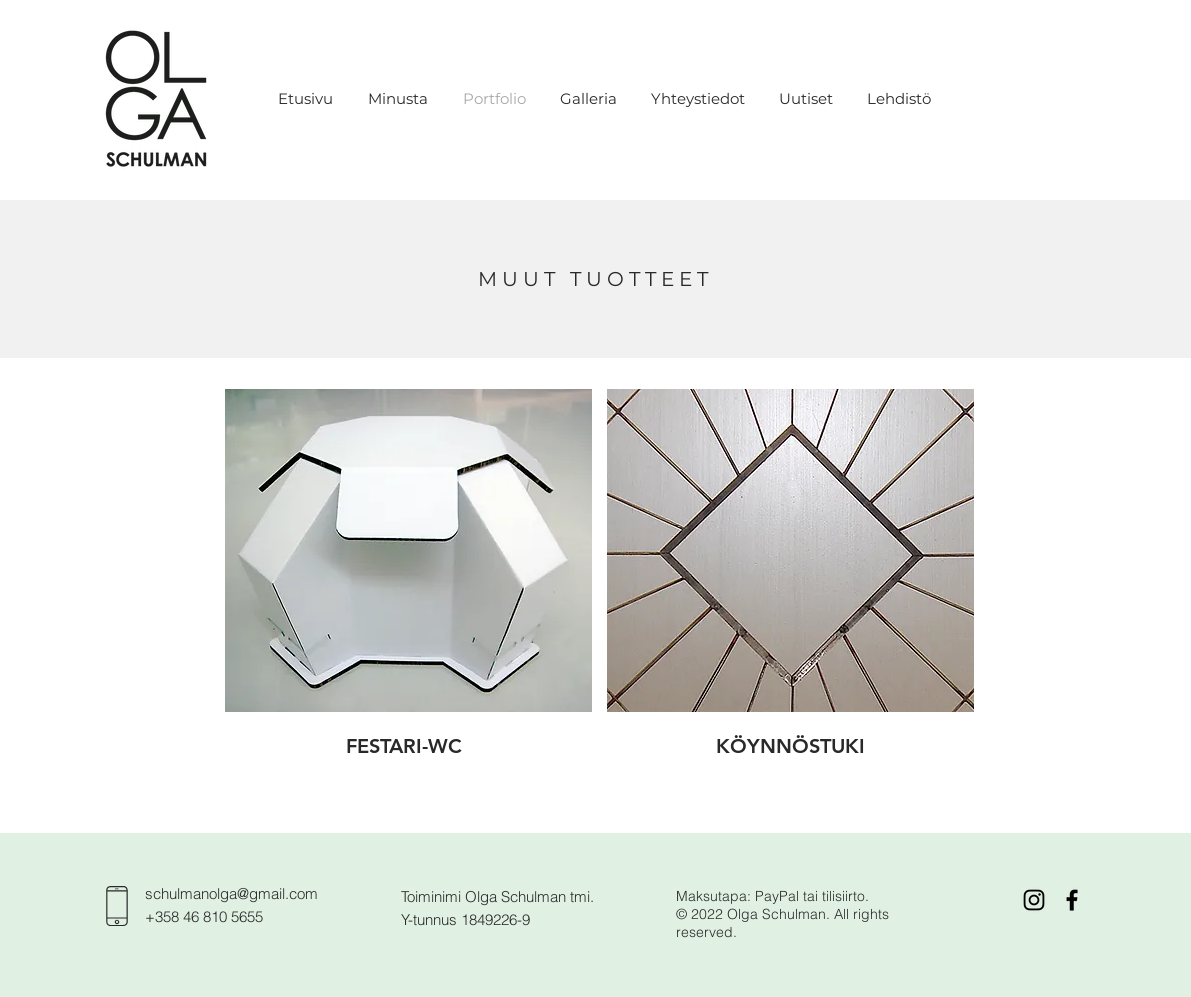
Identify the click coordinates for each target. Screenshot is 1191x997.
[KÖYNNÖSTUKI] (791, 746)
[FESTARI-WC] (404, 746)
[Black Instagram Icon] (1034, 900)
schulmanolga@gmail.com (231, 893)
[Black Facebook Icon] (1072, 900)
